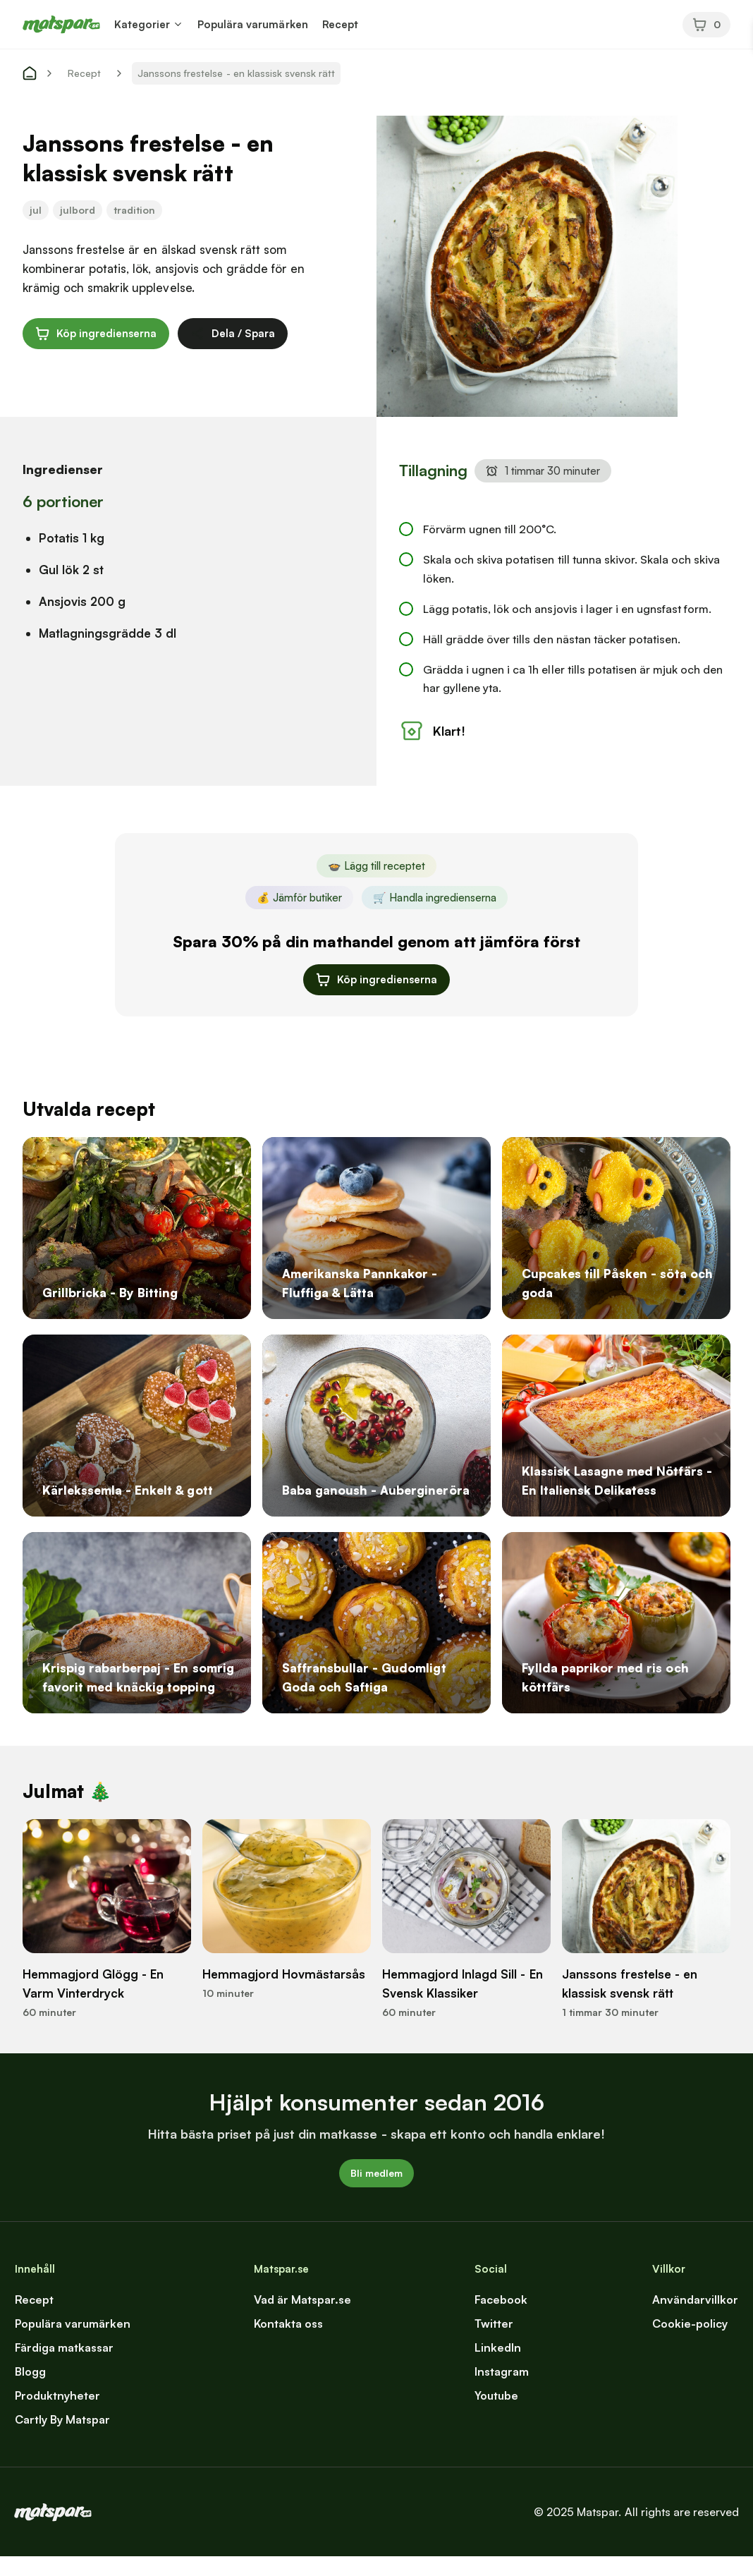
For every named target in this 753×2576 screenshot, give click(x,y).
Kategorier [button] (142, 24)
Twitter (494, 2343)
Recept (340, 24)
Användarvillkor (695, 2319)
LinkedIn (498, 2367)
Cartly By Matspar (62, 2439)
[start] (30, 73)
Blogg (30, 2391)
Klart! (432, 750)
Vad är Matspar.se (302, 2319)
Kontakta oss (288, 2343)
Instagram (502, 2391)
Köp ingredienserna (96, 334)
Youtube (496, 2415)
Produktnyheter (57, 2415)
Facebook (501, 2319)
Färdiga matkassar (64, 2367)
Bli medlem (376, 2193)
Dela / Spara (232, 334)
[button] (178, 24)
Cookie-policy (690, 2343)
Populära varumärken (252, 24)
